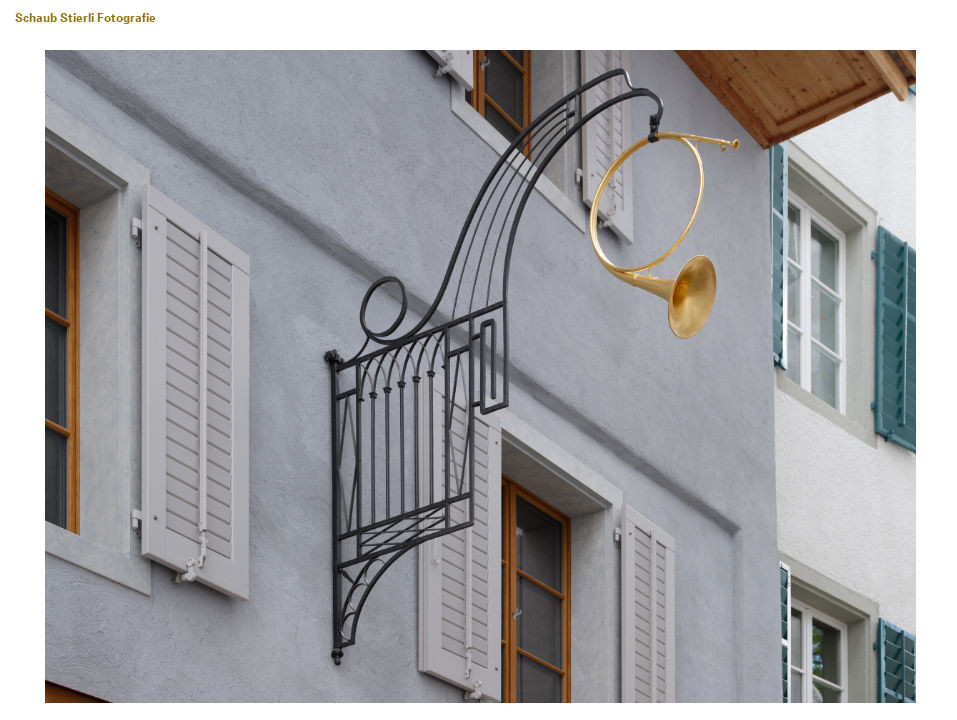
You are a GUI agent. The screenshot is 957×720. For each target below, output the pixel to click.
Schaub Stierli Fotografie (85, 19)
